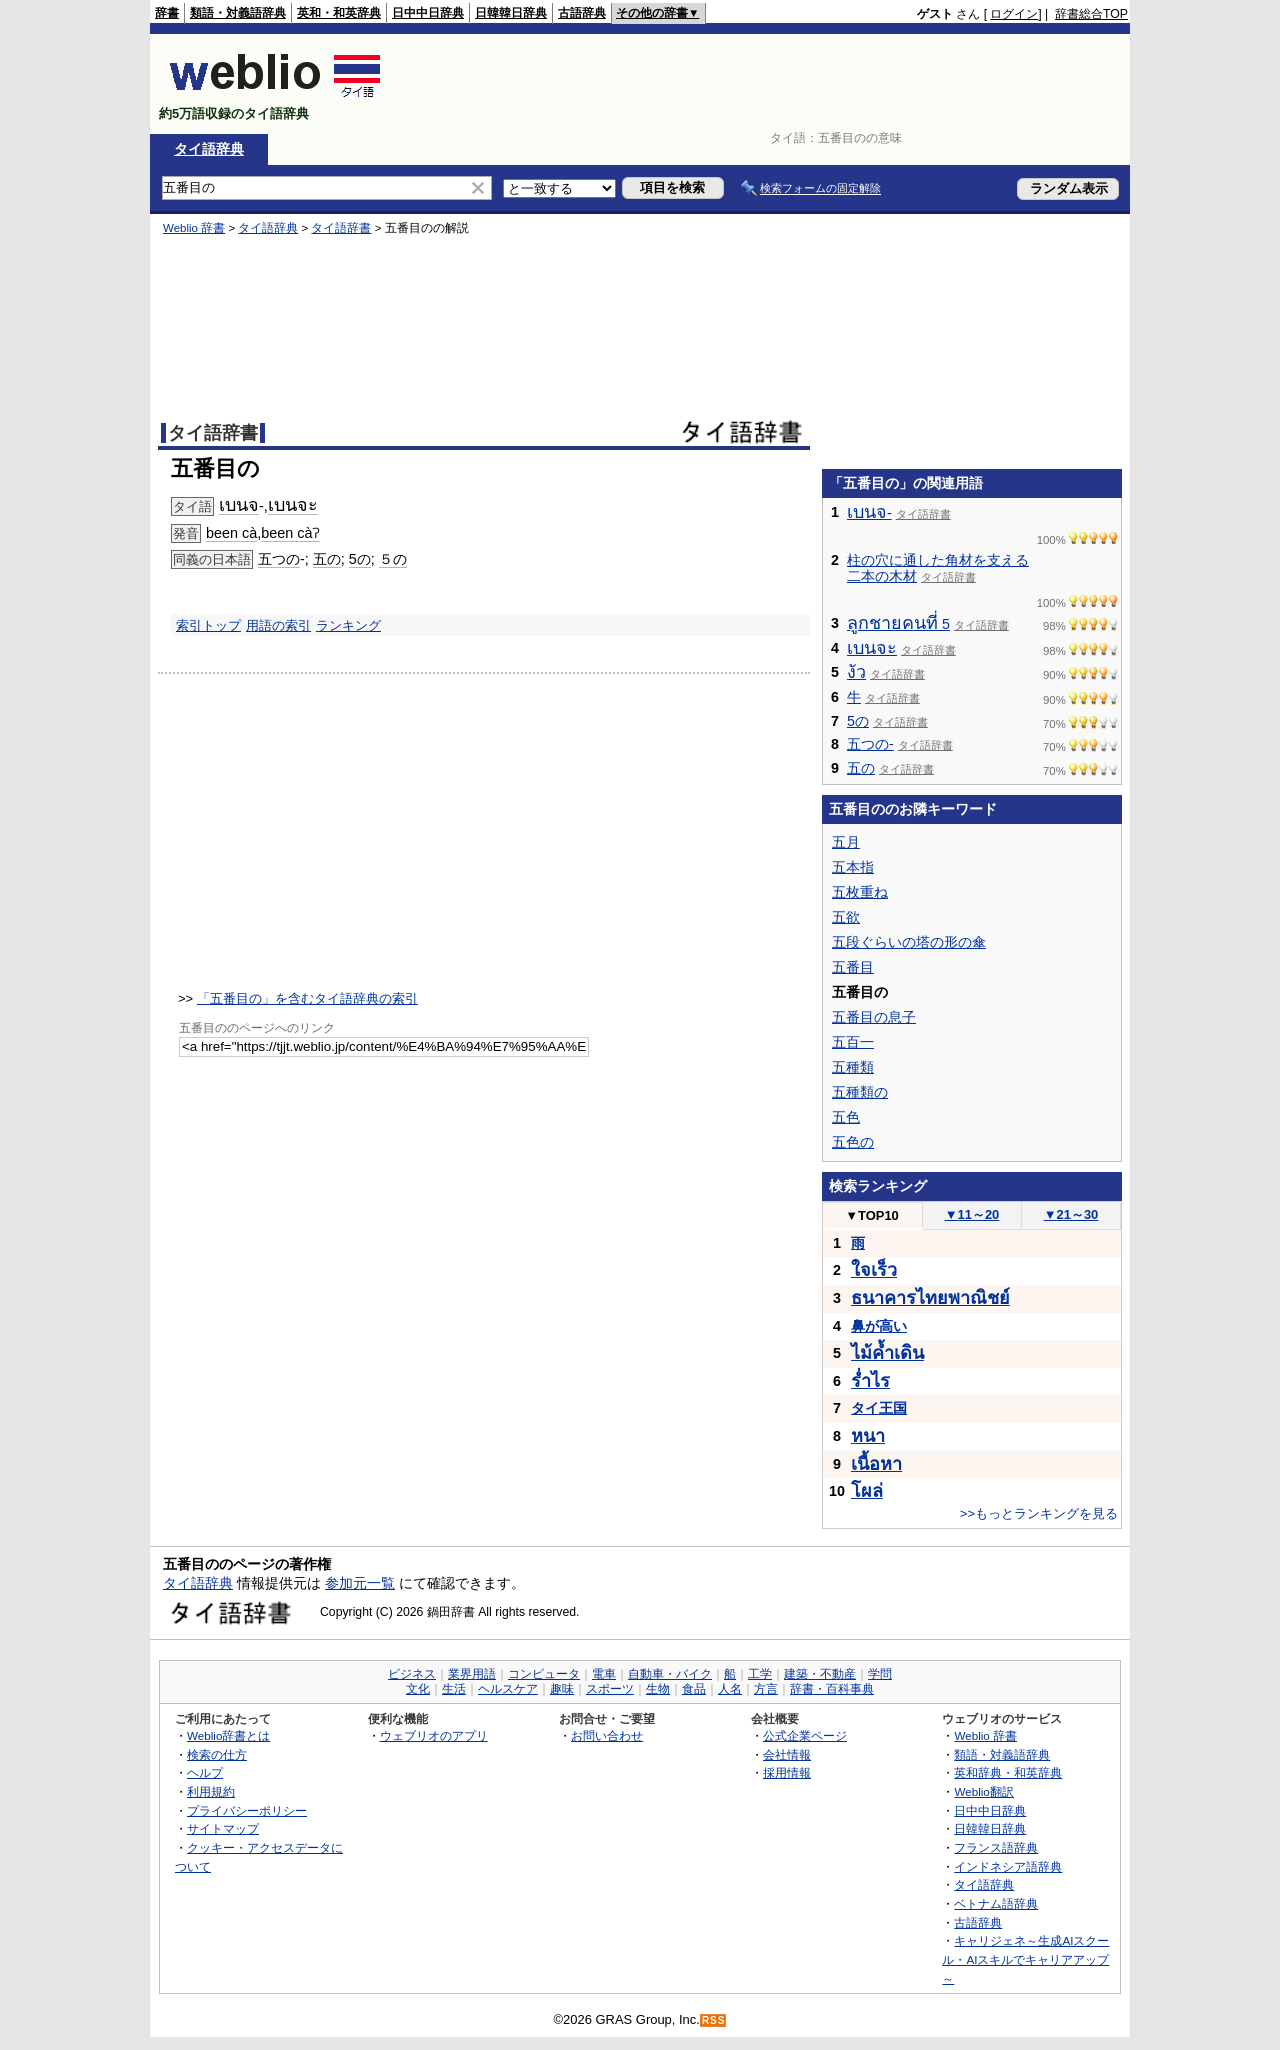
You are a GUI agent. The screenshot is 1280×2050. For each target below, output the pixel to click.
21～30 (1071, 1214)
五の (327, 559)
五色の (853, 1142)
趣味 (562, 1689)
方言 (766, 1689)
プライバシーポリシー (247, 1810)
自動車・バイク (670, 1674)
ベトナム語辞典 (996, 1903)
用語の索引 (278, 625)
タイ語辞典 (209, 149)
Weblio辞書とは (228, 1735)
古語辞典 (582, 13)
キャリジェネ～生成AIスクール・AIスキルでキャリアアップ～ (1025, 1959)
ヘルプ (205, 1772)
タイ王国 (879, 1408)
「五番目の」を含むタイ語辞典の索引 (307, 998)
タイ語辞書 (341, 228)
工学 (760, 1674)
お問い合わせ (607, 1735)
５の (393, 559)
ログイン (1014, 14)
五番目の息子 (874, 1017)
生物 (658, 1689)
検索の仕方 (217, 1754)
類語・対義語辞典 (238, 13)
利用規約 (211, 1791)
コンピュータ (544, 1674)
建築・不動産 (820, 1674)
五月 (846, 842)
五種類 (853, 1067)
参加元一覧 (360, 1583)
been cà (231, 533)
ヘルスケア (508, 1689)
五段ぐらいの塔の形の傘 (909, 942)
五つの (279, 559)
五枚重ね (860, 892)
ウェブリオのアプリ (434, 1735)
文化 (418, 1689)
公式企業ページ (805, 1735)
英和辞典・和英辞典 (1008, 1772)
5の (360, 559)
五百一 (853, 1042)
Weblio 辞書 (194, 228)
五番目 (853, 967)
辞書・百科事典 (832, 1689)
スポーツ (610, 1689)
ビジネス (412, 1674)
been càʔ (290, 533)
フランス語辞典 (996, 1847)
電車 (604, 1674)
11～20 (972, 1214)
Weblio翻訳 (983, 1791)
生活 (454, 1689)
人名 (730, 1689)
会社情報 (787, 1754)
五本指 (853, 867)
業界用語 (472, 1674)
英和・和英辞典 (339, 13)
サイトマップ (223, 1828)
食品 (694, 1689)
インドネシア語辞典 (1008, 1866)
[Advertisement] (764, 84)
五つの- (870, 744)
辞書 (167, 13)
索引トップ (208, 625)
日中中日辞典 (428, 13)
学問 (880, 1674)
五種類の (860, 1092)
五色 (846, 1117)
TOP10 (872, 1215)
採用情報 (787, 1772)
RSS (714, 2020)
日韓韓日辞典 (511, 13)
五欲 (846, 917)
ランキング (348, 625)
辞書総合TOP (1091, 14)
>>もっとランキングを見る (1039, 1513)
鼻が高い (879, 1326)
